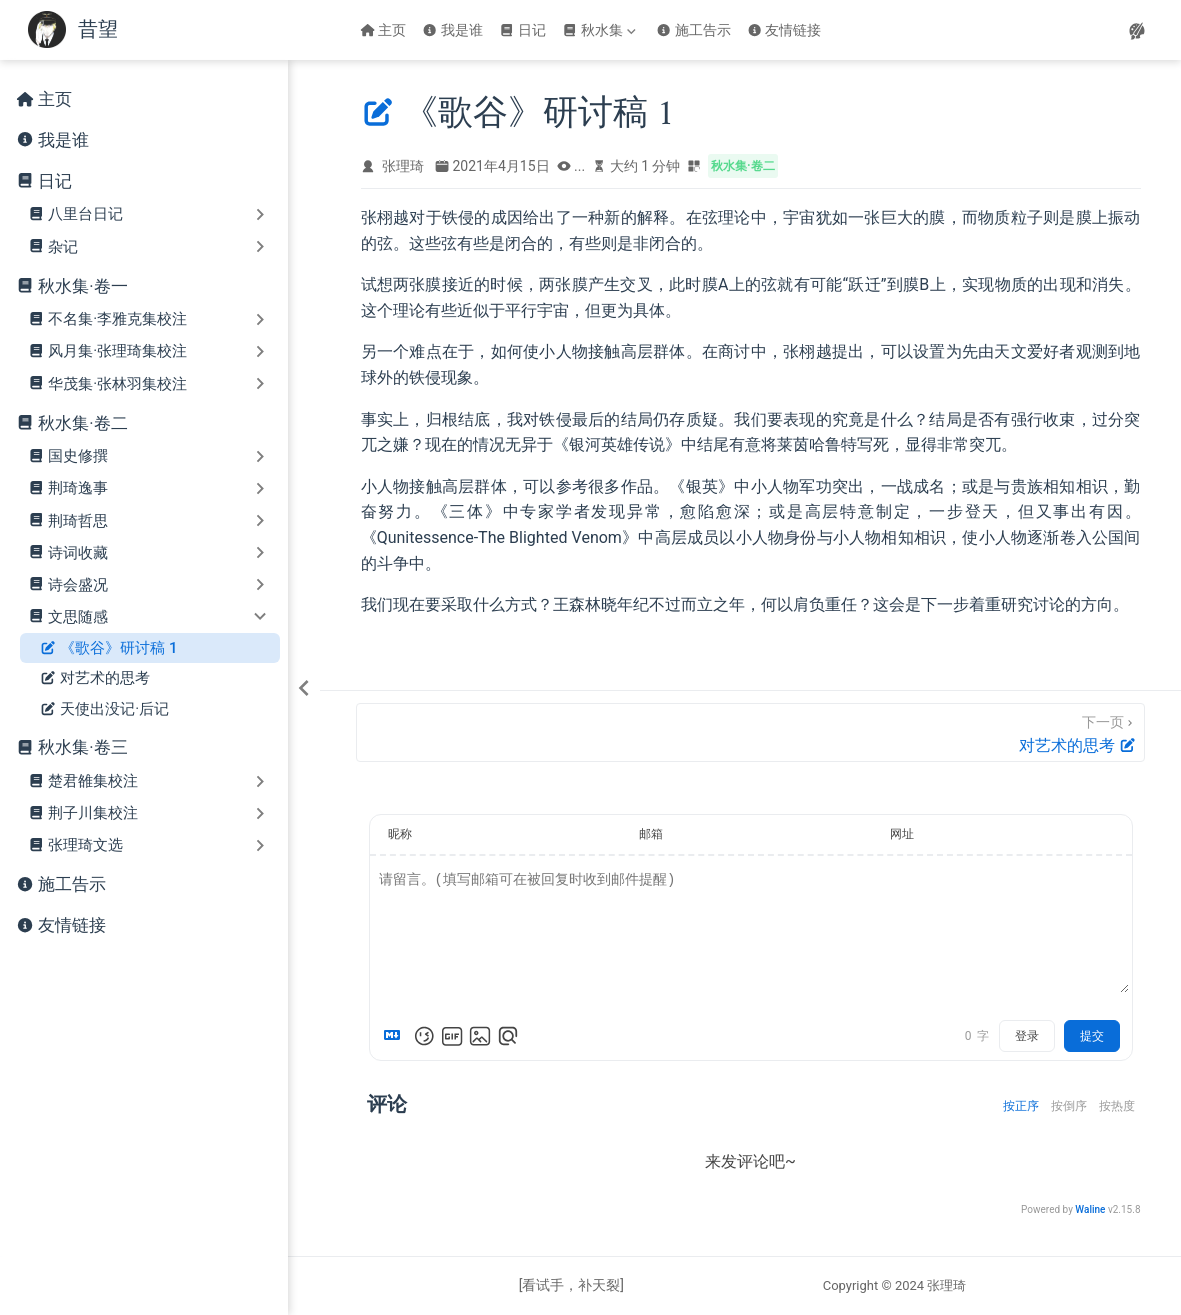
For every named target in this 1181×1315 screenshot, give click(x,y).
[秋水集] (601, 30)
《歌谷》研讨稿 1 (108, 648)
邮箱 (651, 834)
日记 (522, 30)
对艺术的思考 (95, 678)
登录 (1027, 1036)
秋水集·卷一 (82, 286)
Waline (1090, 1209)
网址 (902, 834)
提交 (1092, 1036)
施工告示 (693, 30)
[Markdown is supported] (396, 1036)
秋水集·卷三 (82, 747)
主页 (383, 30)
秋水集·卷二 (82, 423)
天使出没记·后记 (104, 709)
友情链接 (784, 30)
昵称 (400, 834)
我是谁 (452, 30)
